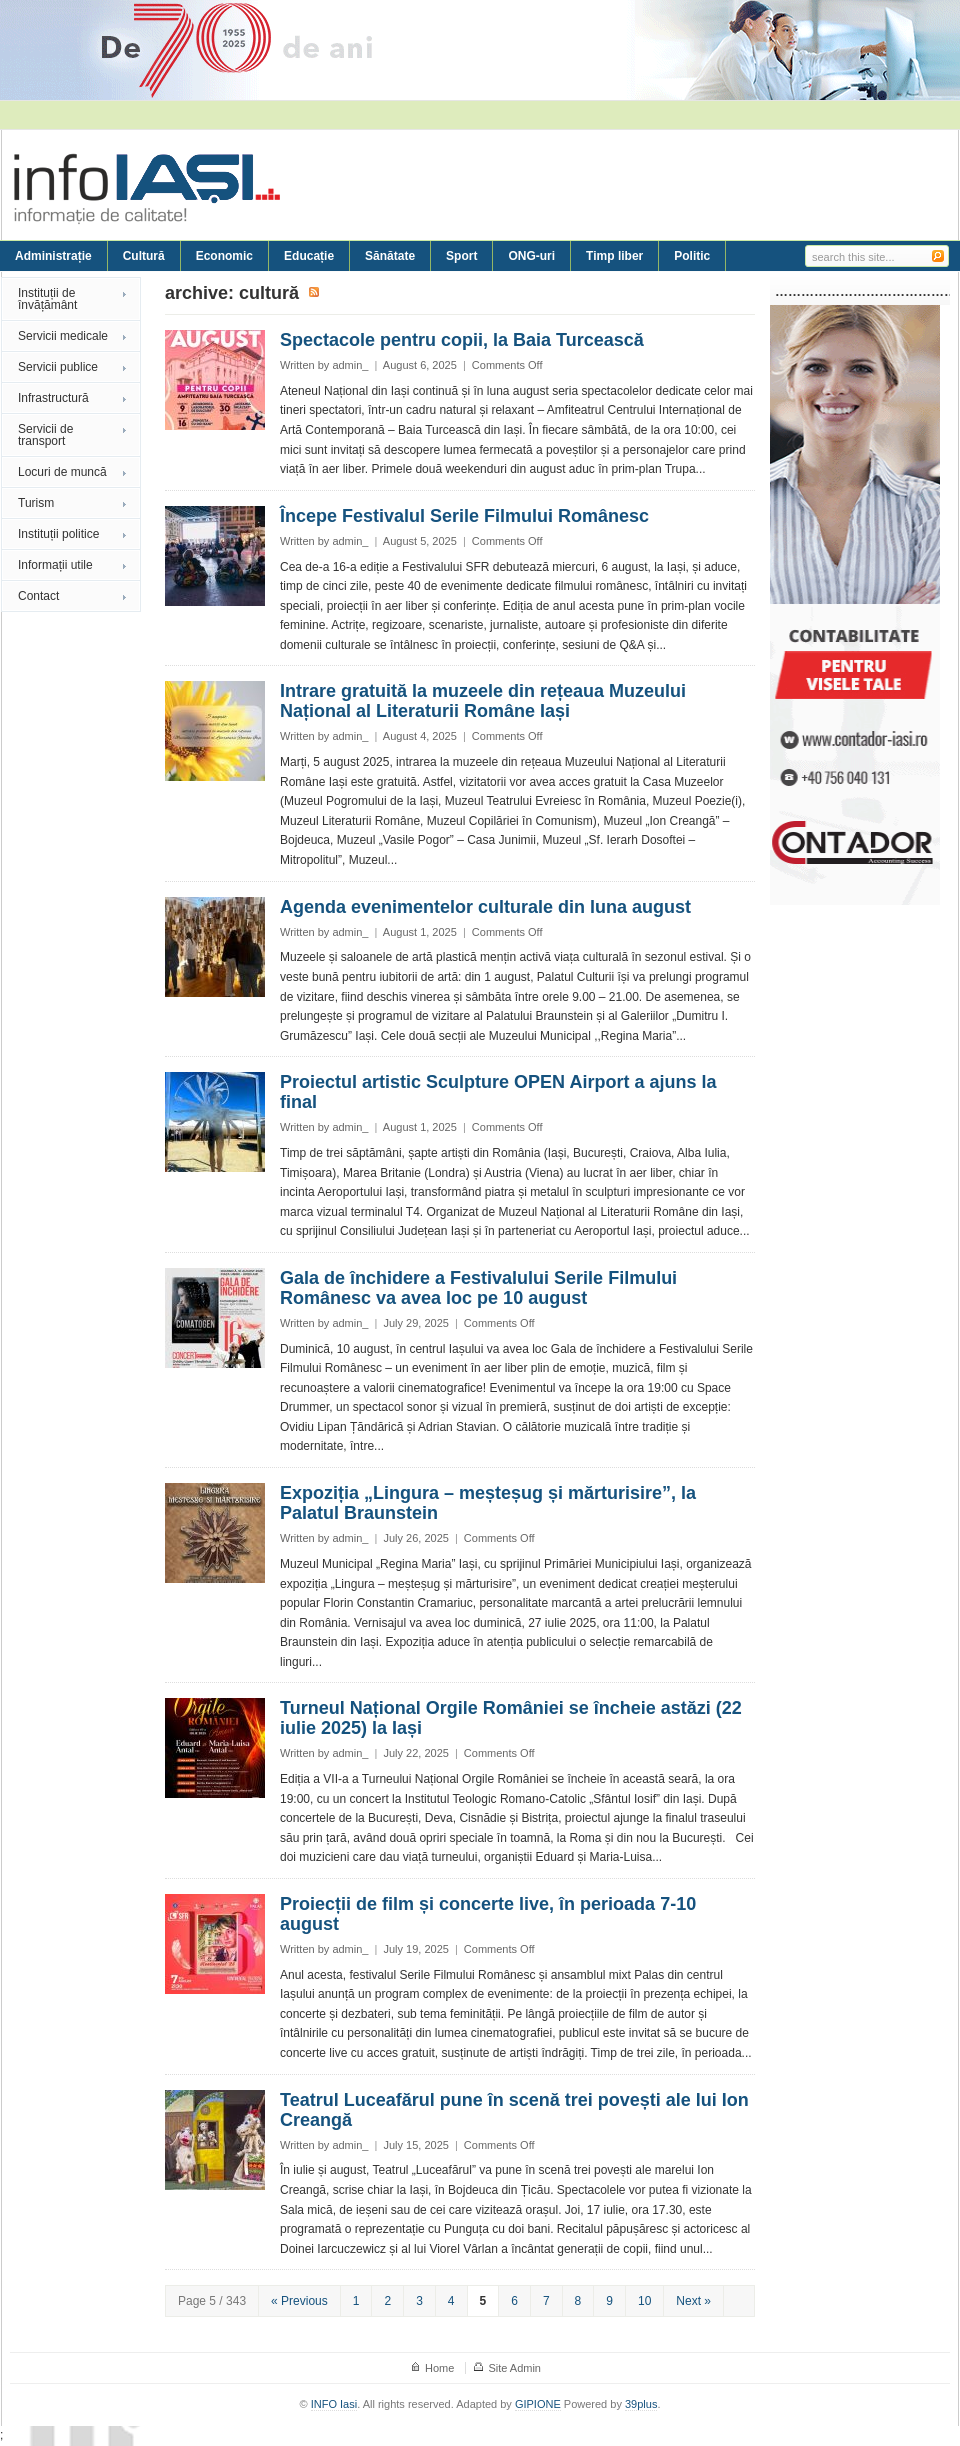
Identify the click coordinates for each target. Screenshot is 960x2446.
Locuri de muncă (62, 472)
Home (439, 2368)
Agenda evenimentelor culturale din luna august (485, 907)
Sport (461, 256)
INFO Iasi (334, 2404)
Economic (224, 256)
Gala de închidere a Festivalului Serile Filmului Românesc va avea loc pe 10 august (478, 1288)
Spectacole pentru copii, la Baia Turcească (462, 340)
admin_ (350, 365)
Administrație (53, 256)
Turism (36, 503)
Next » (693, 2301)
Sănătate (390, 256)
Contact (38, 596)
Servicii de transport (45, 435)
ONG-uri (531, 256)
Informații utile (55, 565)
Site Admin (514, 2368)
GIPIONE (538, 2404)
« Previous (299, 2301)
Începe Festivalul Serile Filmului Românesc (464, 516)
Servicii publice (58, 367)
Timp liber (614, 256)
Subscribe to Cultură (315, 293)
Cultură (144, 256)
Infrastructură (53, 398)
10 (644, 2301)
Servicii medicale (63, 336)
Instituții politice (58, 534)
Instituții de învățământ (47, 299)
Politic (692, 256)
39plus (641, 2404)
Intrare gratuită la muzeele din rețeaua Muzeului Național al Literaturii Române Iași (483, 701)
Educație (309, 256)
